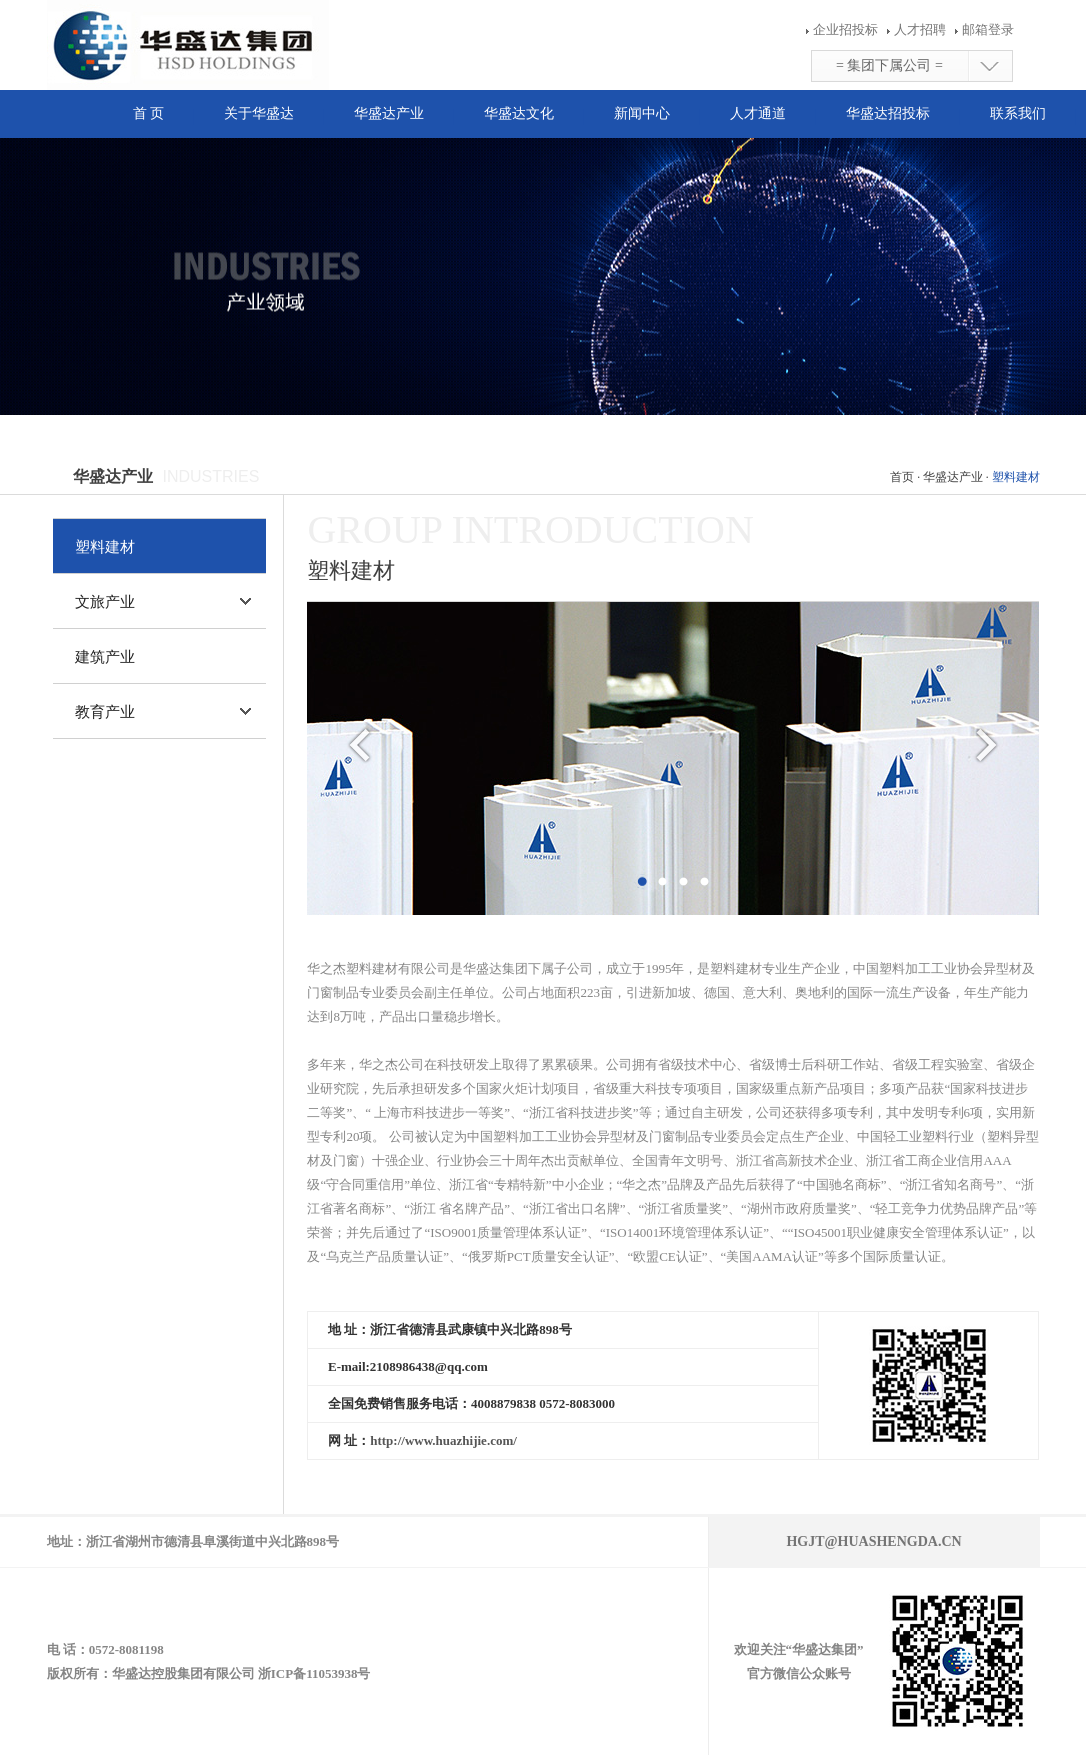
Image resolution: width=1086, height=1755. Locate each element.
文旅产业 (105, 602)
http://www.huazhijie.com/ (443, 1440)
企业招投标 (845, 29)
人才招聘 (917, 29)
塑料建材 (105, 547)
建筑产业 (105, 657)
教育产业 (105, 712)
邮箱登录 (985, 29)
